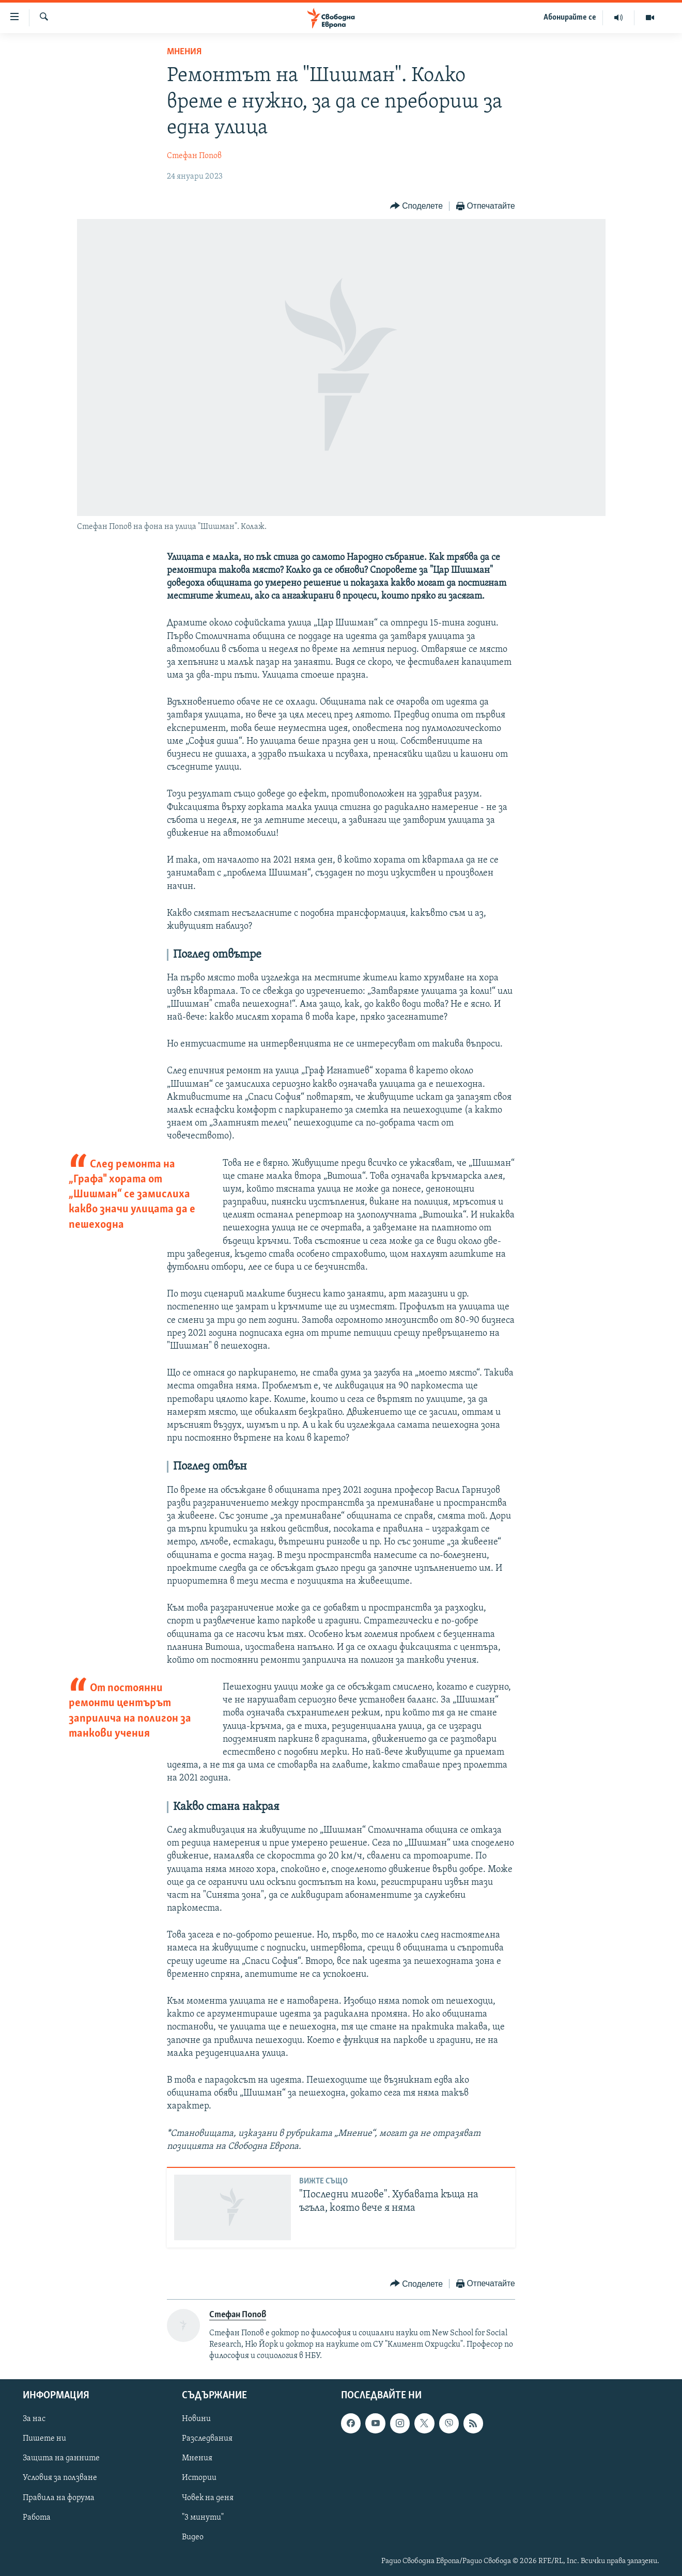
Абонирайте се (570, 17)
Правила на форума (59, 2497)
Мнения (184, 52)
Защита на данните (61, 2458)
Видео (193, 2537)
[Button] (416, 206)
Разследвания (207, 2438)
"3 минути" (203, 2517)
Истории (199, 2478)
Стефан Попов (194, 156)
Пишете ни (44, 2438)
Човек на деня (208, 2497)
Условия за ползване (60, 2478)
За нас (34, 2419)
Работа (37, 2517)
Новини (196, 2419)
